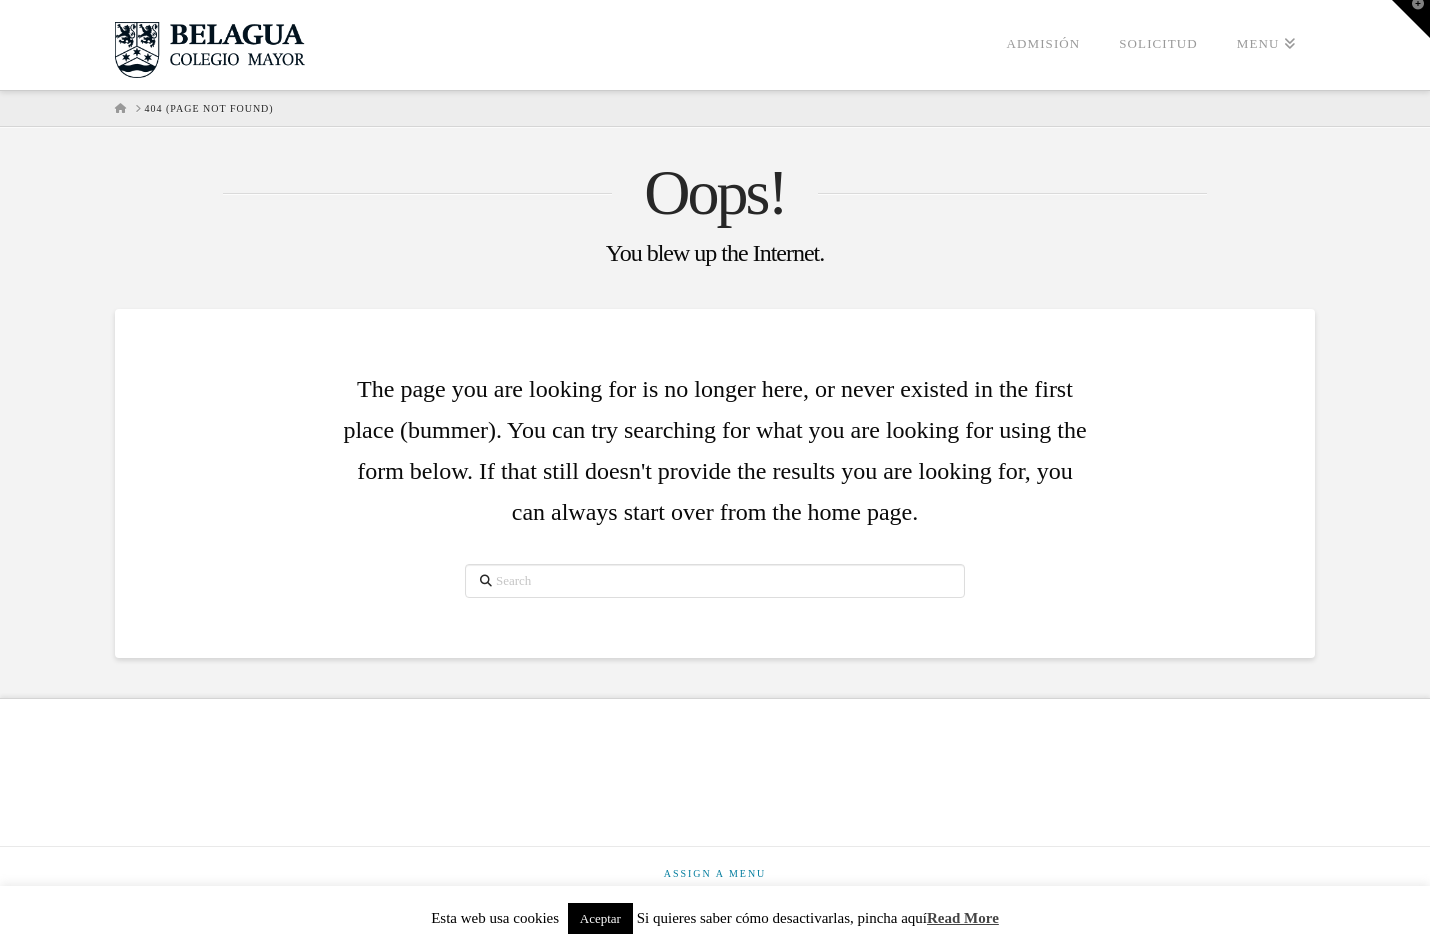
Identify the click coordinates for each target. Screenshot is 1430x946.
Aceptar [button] (600, 918)
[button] (1411, 19)
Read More (963, 918)
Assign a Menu (715, 873)
